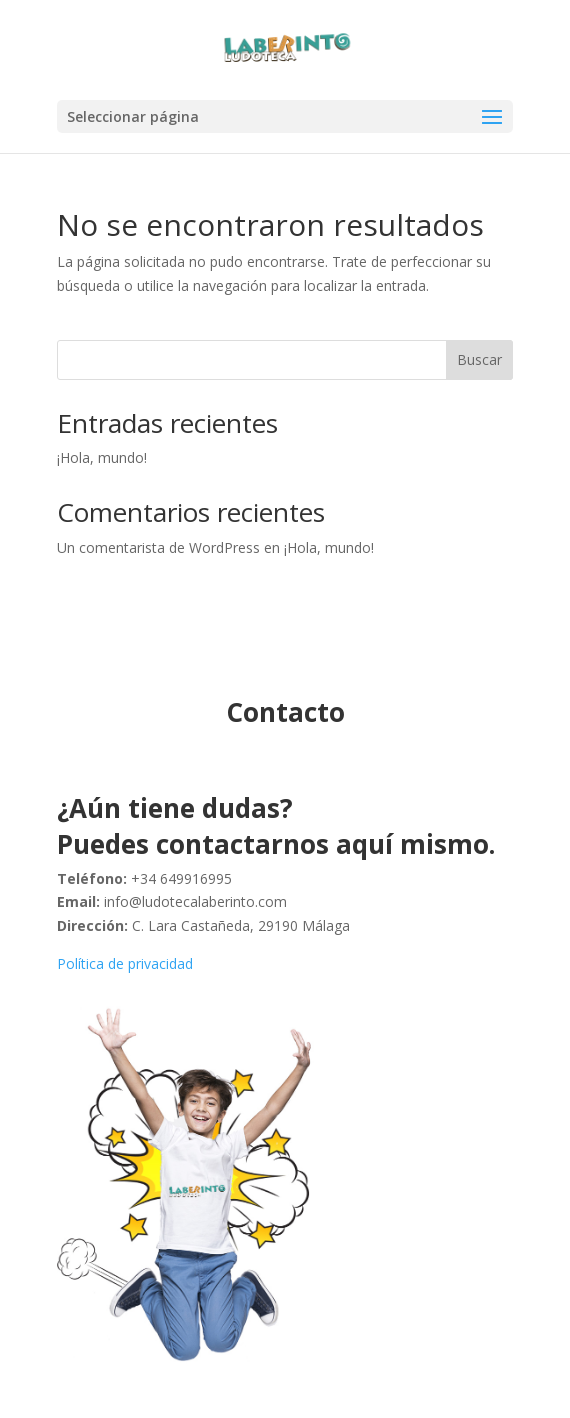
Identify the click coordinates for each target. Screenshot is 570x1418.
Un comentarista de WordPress (158, 547)
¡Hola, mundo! (102, 457)
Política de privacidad (125, 963)
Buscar (479, 359)
